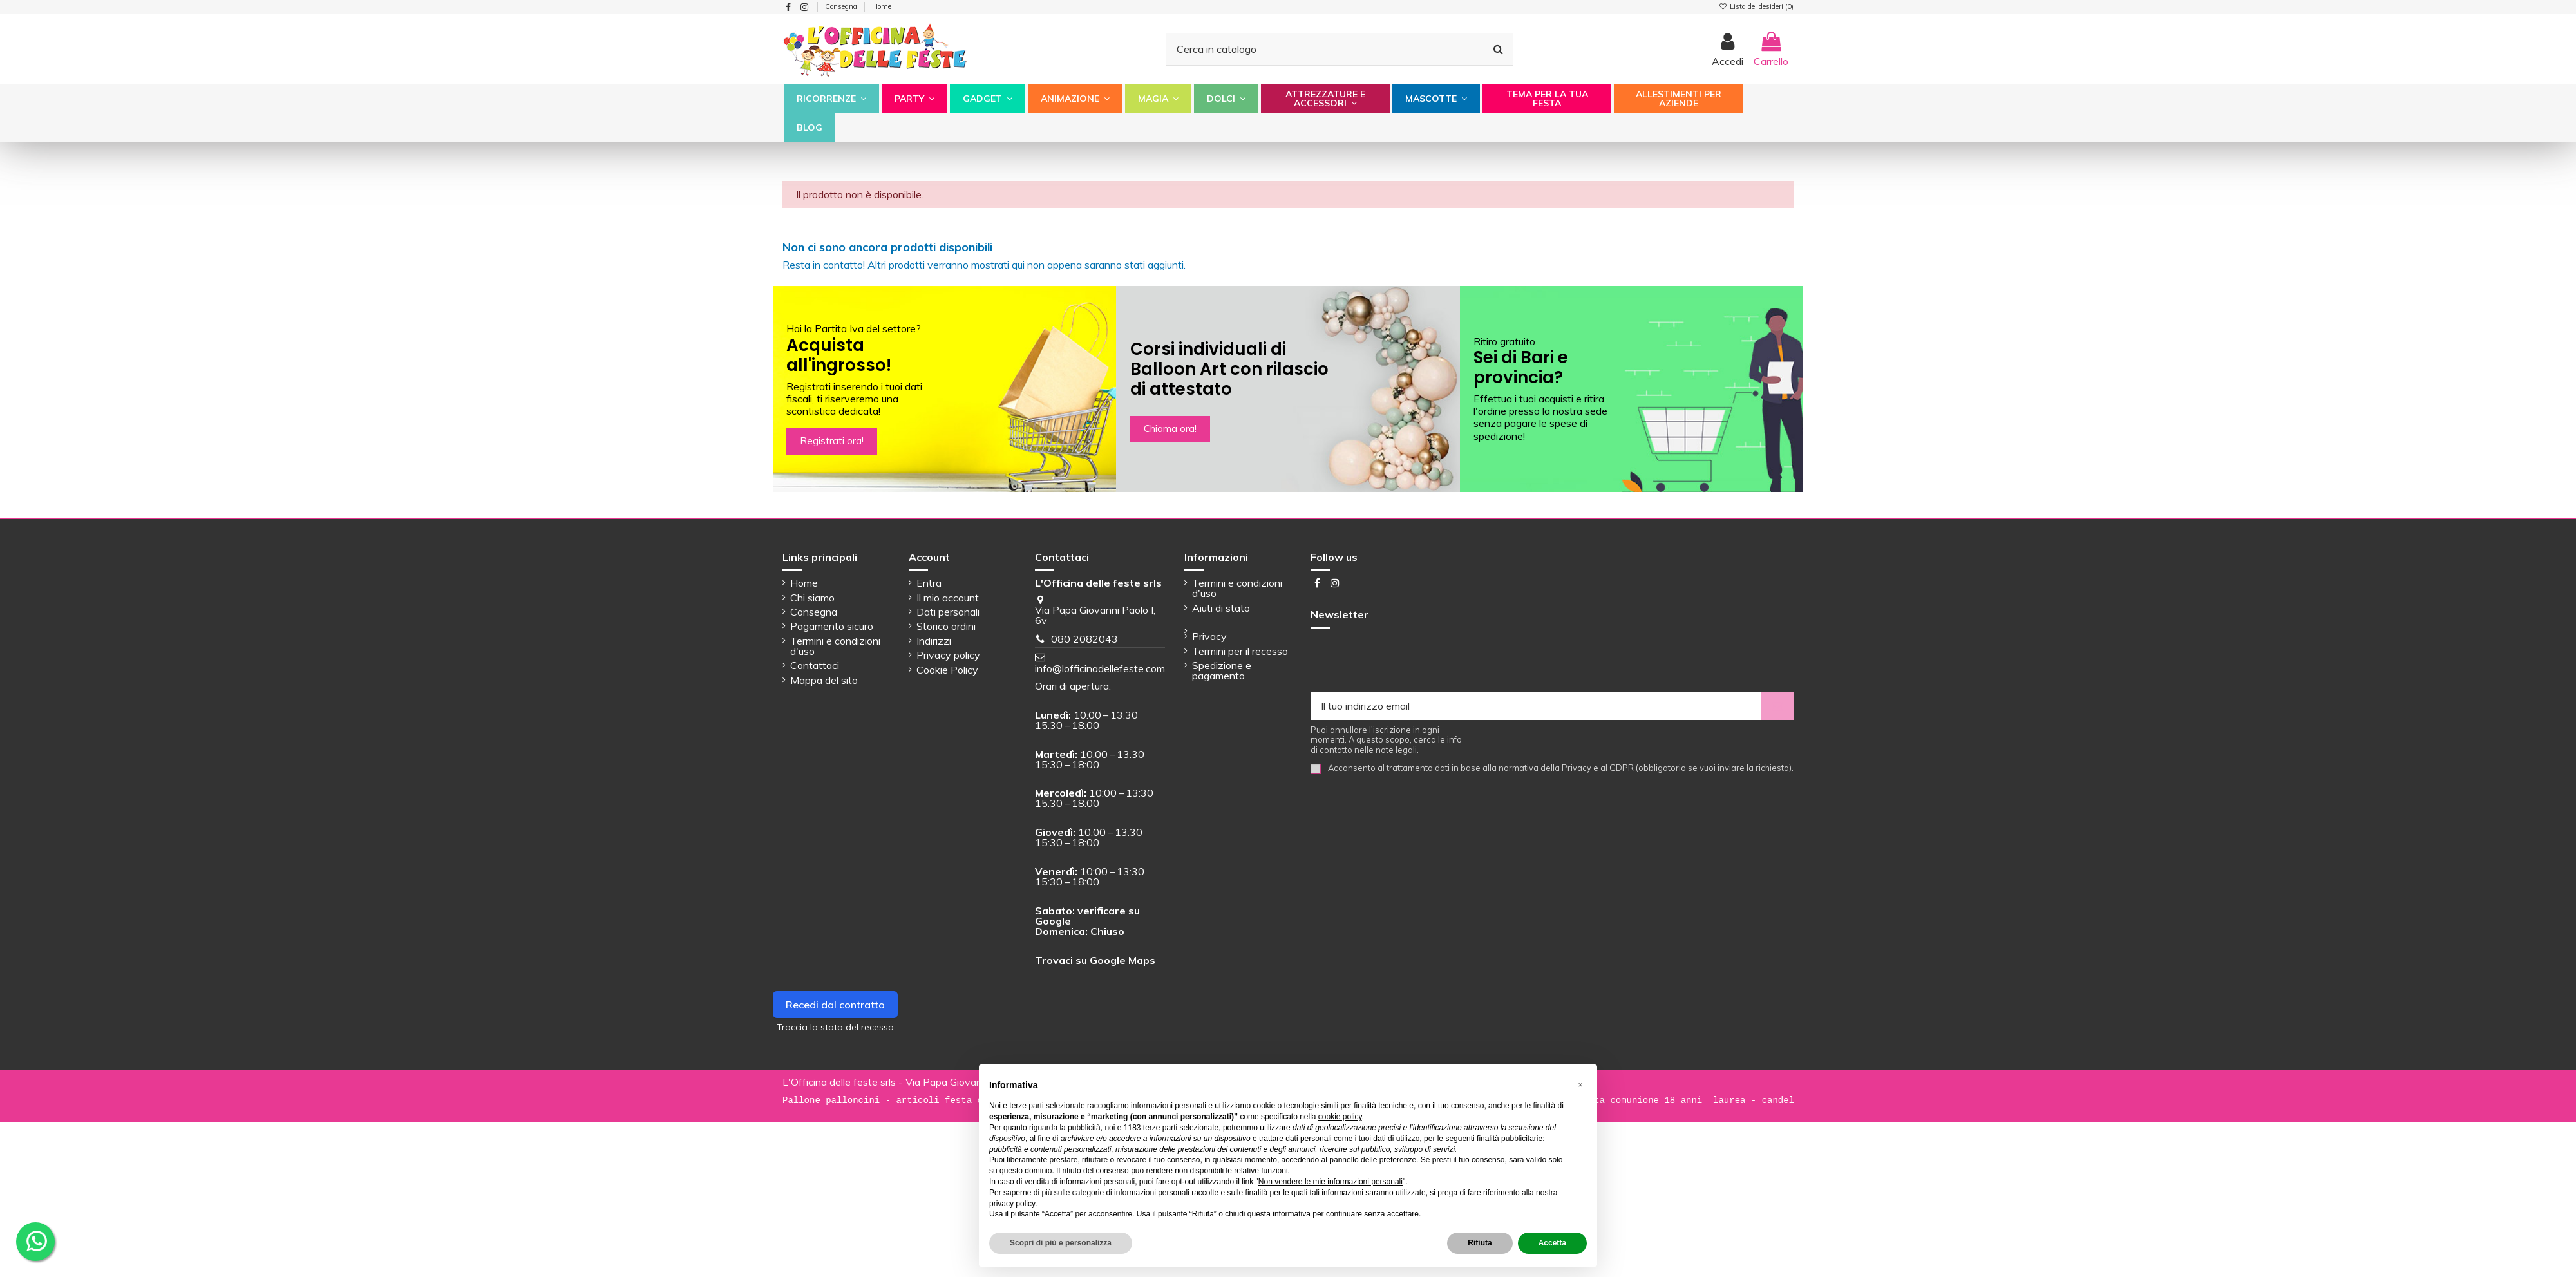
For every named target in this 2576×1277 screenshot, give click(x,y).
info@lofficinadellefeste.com (1100, 668)
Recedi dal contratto (835, 1004)
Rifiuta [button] (1480, 1242)
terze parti (1160, 1127)
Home (881, 6)
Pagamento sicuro (831, 626)
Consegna (842, 6)
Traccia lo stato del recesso (835, 1027)
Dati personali (948, 612)
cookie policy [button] (1340, 1116)
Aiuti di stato (1221, 608)
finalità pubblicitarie (1509, 1138)
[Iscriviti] (1777, 706)
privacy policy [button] (1012, 1203)
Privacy (1209, 636)
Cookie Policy (947, 670)
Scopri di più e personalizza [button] (1061, 1242)
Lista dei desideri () (1756, 6)
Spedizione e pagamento (1221, 670)
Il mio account (947, 597)
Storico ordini (946, 626)
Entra (929, 583)
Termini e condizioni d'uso (835, 646)
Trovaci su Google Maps (1095, 960)
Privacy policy (948, 655)
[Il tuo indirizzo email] (1536, 706)
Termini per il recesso (1240, 651)
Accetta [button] (1552, 1242)
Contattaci (814, 665)
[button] (831, 98)
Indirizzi (933, 641)
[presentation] (1408, 661)
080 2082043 (1084, 638)
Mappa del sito (824, 680)
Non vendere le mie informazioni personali (1330, 1181)
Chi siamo (812, 597)
